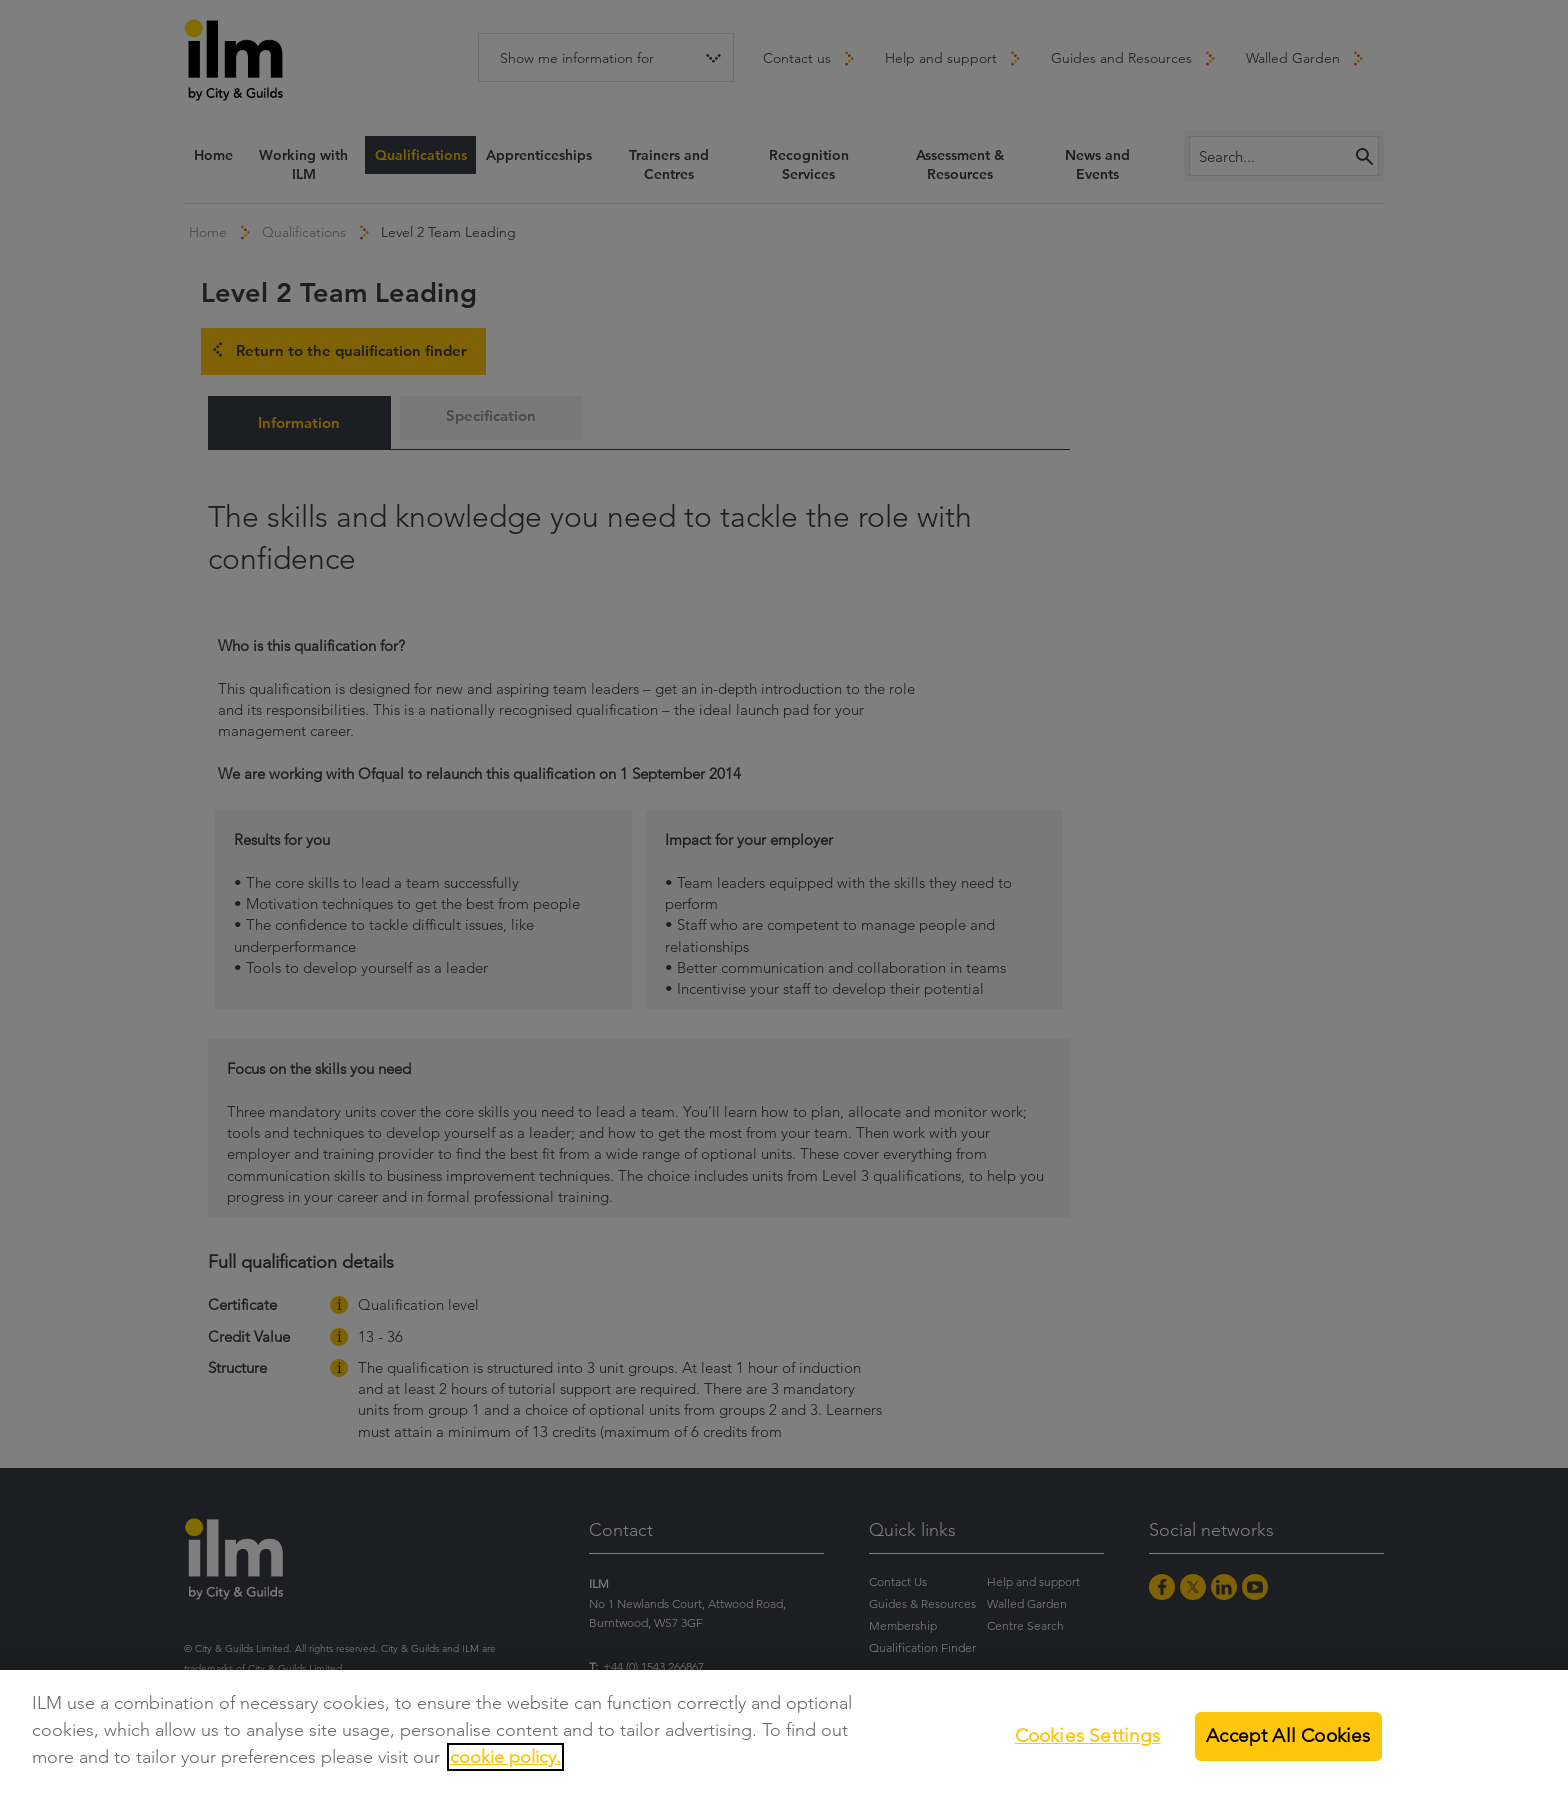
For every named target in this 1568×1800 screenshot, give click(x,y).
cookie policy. (505, 1757)
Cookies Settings (1088, 1735)
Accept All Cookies (1288, 1735)
